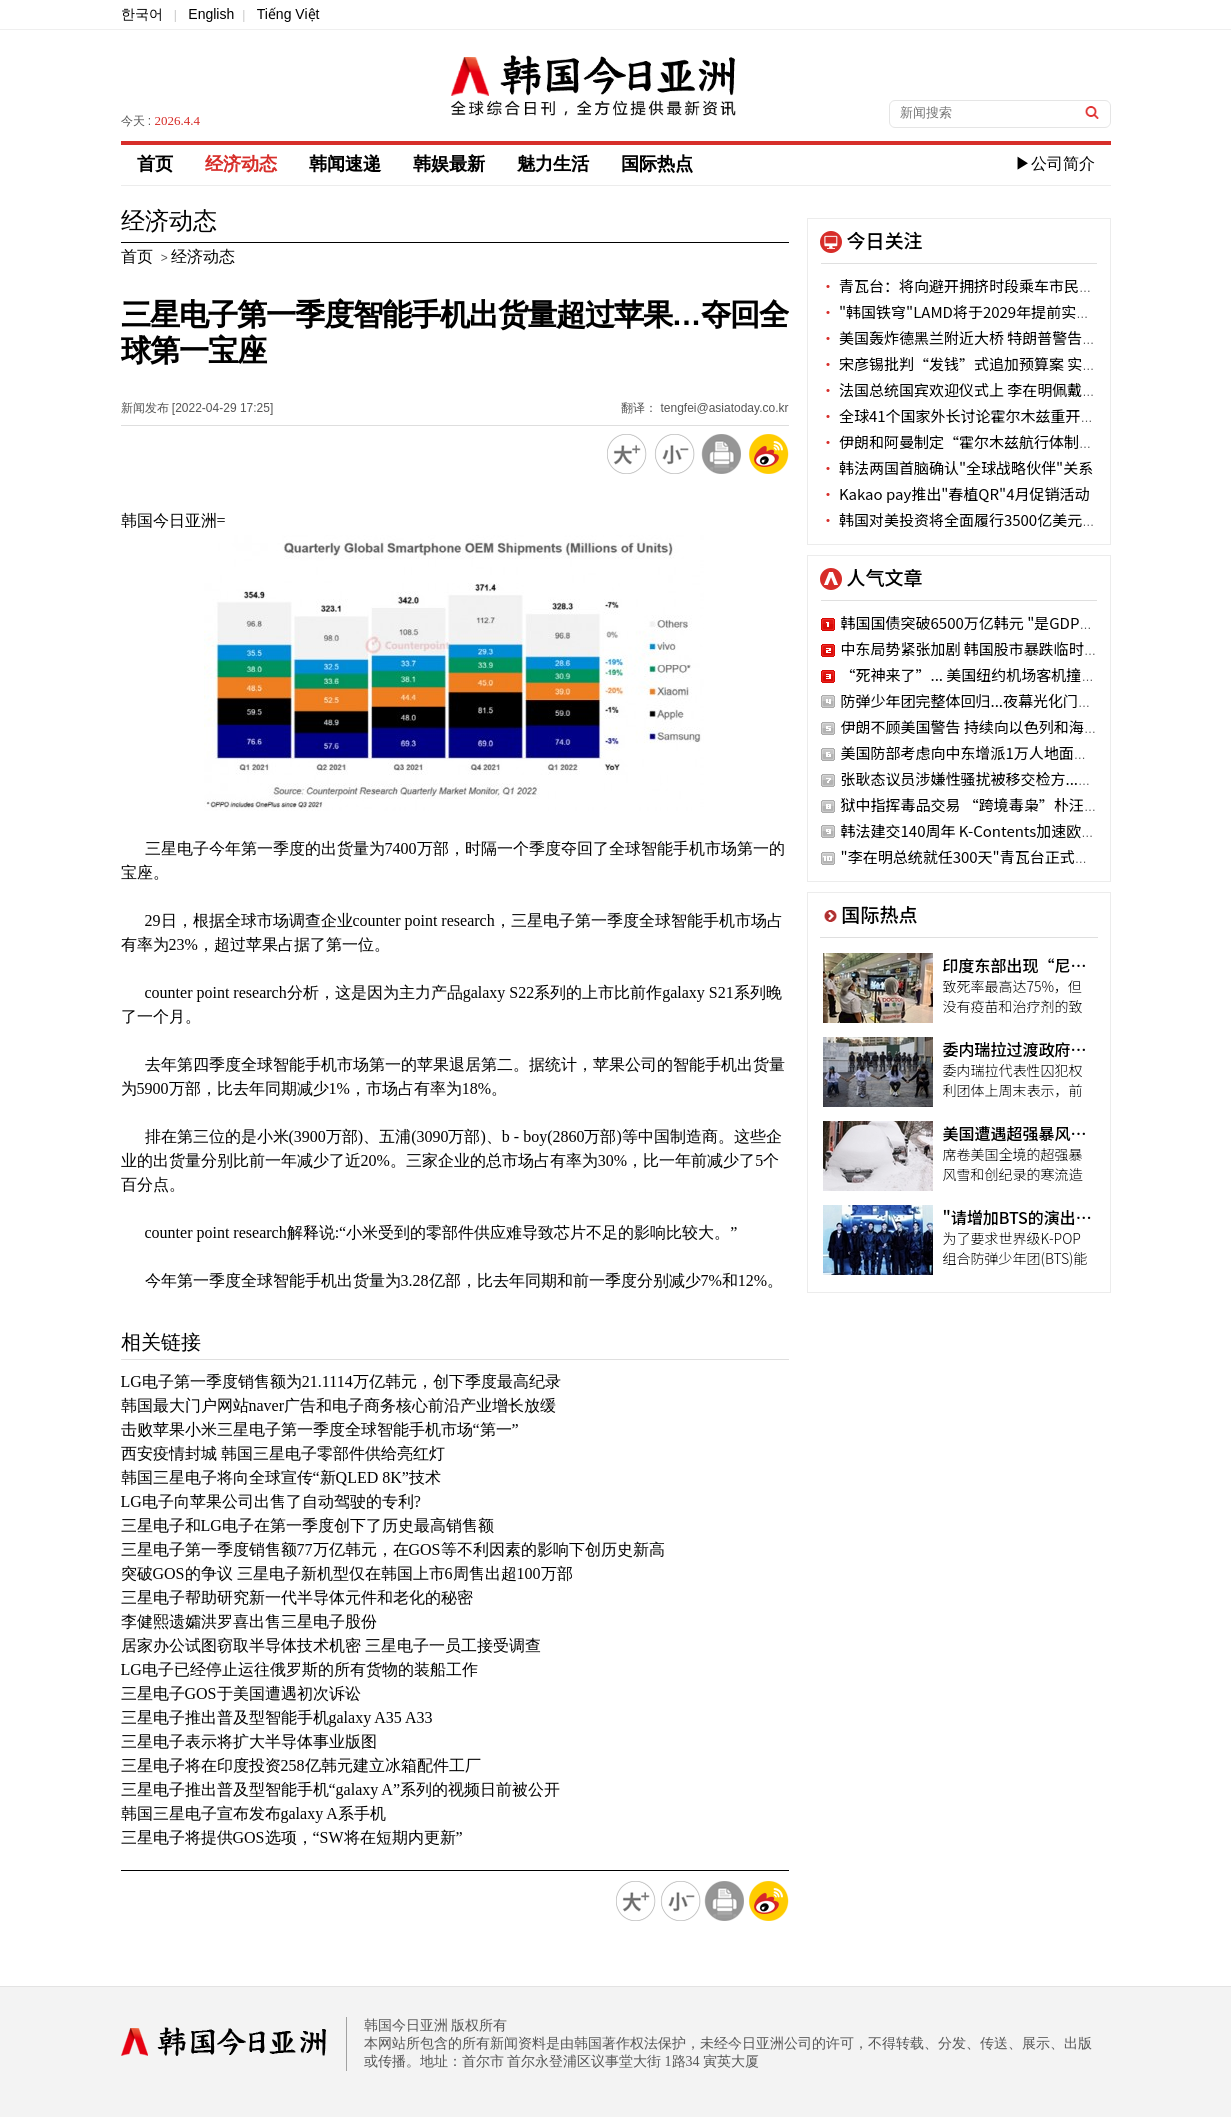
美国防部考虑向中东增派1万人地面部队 (972, 752)
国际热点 (657, 164)
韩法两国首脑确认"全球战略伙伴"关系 (957, 467)
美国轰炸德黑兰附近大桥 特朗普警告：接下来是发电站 (1012, 337)
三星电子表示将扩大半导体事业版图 (249, 1741)
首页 (155, 164)
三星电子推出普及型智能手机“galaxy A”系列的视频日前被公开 (341, 1789)
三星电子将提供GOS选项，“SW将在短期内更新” (292, 1837)
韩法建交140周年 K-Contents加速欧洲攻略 (984, 830)
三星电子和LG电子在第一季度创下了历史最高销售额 (307, 1525)
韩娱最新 (449, 164)
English (211, 14)
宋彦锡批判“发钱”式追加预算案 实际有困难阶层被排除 (1019, 363)
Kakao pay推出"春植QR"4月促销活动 (955, 493)
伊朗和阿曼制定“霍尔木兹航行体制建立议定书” (995, 441)
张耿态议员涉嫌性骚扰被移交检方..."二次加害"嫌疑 (1012, 778)
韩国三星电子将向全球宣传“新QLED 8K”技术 (281, 1477)
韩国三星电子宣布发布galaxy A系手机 (253, 1813)
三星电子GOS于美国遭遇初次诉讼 (241, 1693)
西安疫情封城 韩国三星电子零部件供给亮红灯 (283, 1453)
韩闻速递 (345, 164)
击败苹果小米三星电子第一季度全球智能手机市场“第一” (320, 1429)
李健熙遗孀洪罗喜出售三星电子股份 (249, 1621)
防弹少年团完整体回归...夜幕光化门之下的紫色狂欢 (1012, 700)
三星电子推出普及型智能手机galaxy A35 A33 (277, 1717)
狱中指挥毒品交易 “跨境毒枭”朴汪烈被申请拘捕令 (1015, 804)
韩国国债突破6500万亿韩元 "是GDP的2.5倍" (989, 622)
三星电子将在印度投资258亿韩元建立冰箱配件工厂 (301, 1765)
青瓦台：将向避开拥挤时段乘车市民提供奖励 (980, 285)
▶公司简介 (1055, 163)
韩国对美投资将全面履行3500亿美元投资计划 (982, 519)
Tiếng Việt (288, 14)
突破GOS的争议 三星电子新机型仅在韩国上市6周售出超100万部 (347, 1573)
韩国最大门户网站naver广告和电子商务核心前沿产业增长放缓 (339, 1405)
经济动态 (241, 164)
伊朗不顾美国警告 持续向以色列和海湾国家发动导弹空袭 (1030, 726)
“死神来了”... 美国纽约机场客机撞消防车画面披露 (1014, 674)
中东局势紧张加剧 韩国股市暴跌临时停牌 (977, 648)
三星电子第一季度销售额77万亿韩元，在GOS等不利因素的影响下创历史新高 (393, 1549)
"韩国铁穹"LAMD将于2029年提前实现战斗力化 (986, 311)
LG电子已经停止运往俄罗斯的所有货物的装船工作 (299, 1669)
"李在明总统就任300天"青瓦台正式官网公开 (988, 856)
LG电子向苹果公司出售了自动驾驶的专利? (271, 1501)
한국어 (142, 14)
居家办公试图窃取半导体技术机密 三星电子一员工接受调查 (331, 1645)
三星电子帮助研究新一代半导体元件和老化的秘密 (297, 1597)
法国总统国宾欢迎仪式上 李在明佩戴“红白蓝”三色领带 (1019, 389)
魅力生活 (553, 164)
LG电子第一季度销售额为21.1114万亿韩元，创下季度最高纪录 (341, 1381)
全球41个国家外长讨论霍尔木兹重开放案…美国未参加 (1011, 415)
